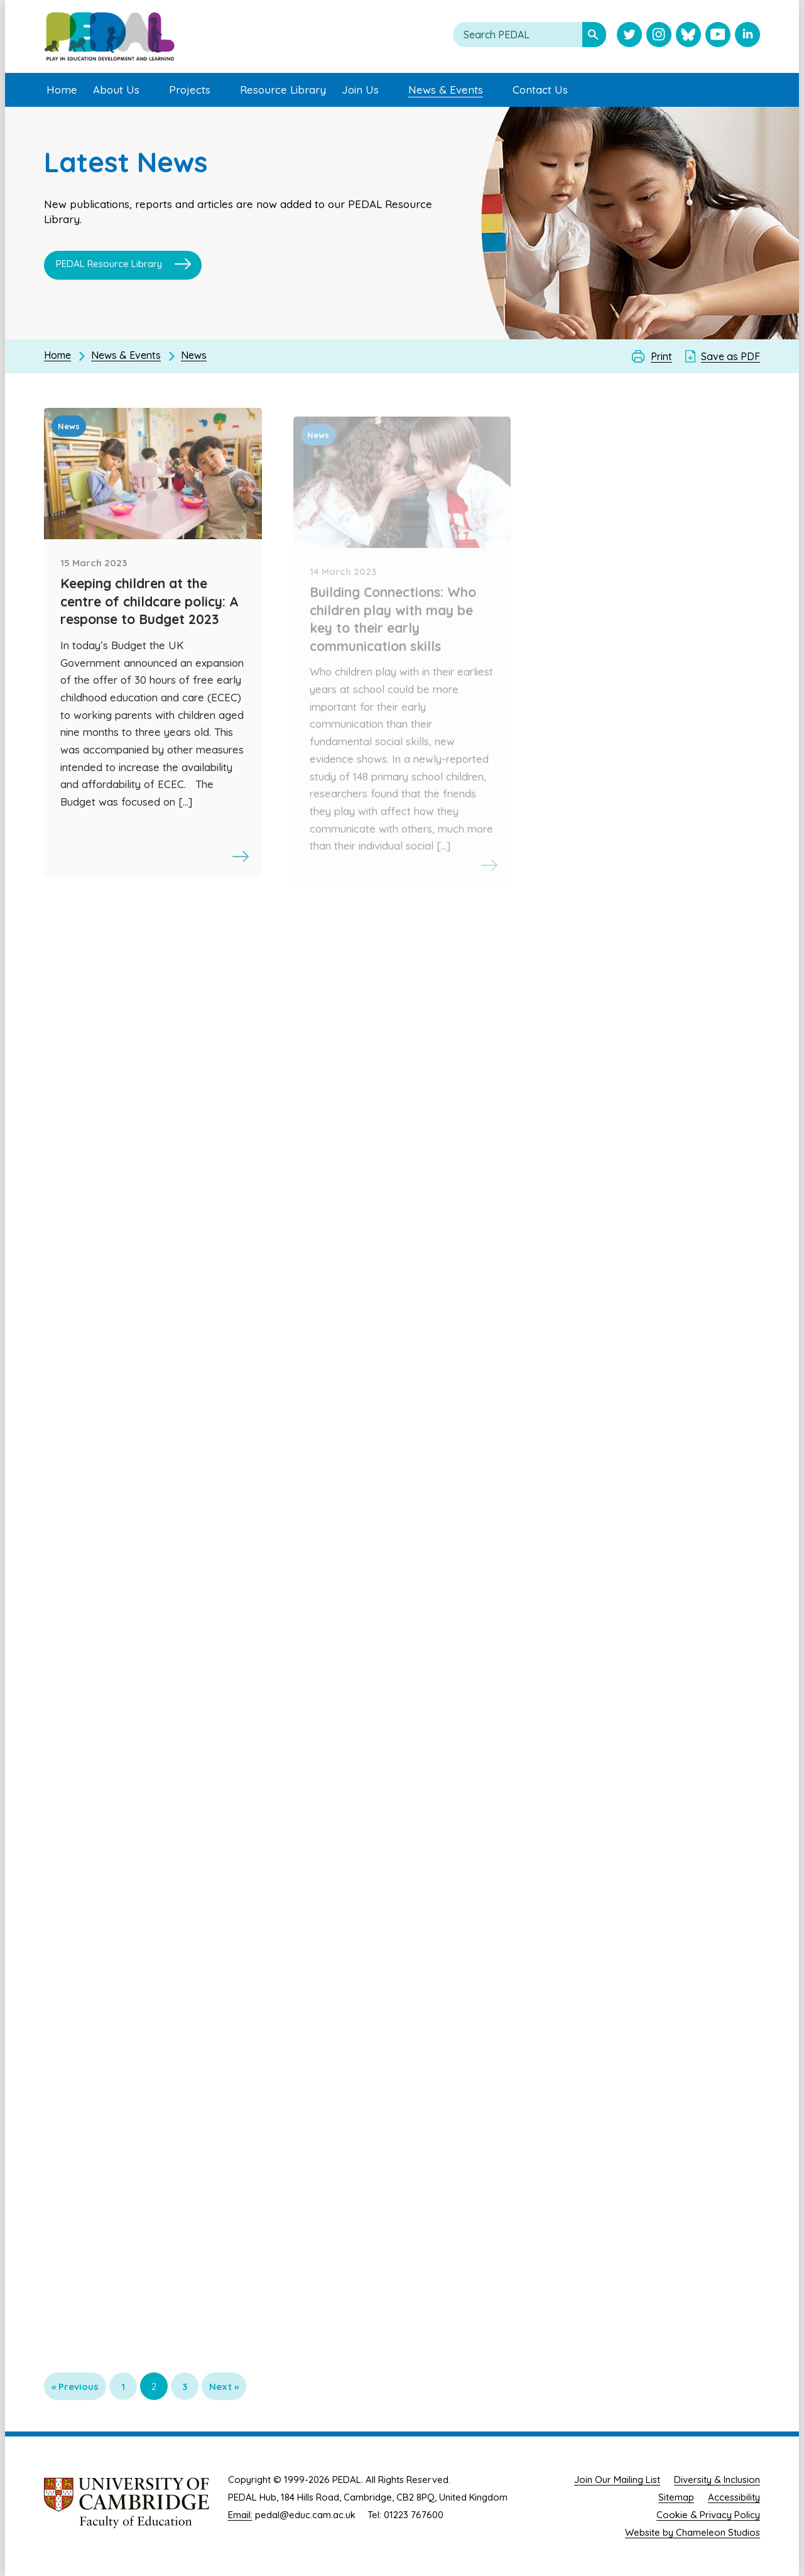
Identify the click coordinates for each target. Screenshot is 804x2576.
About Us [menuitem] (116, 89)
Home (57, 355)
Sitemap (676, 2497)
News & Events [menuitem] (445, 89)
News (194, 355)
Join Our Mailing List (617, 2480)
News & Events (126, 355)
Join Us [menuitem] (360, 89)
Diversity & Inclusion (717, 2480)
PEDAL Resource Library (109, 266)
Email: (240, 2515)
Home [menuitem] (61, 89)
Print (661, 356)
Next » (224, 2386)
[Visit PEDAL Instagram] (658, 36)
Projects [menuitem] (189, 89)
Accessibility (734, 2497)
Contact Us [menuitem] (540, 89)
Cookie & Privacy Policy (708, 2515)
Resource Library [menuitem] (283, 89)
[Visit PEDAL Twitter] (629, 36)
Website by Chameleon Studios (692, 2532)
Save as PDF (730, 356)
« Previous (75, 2386)
